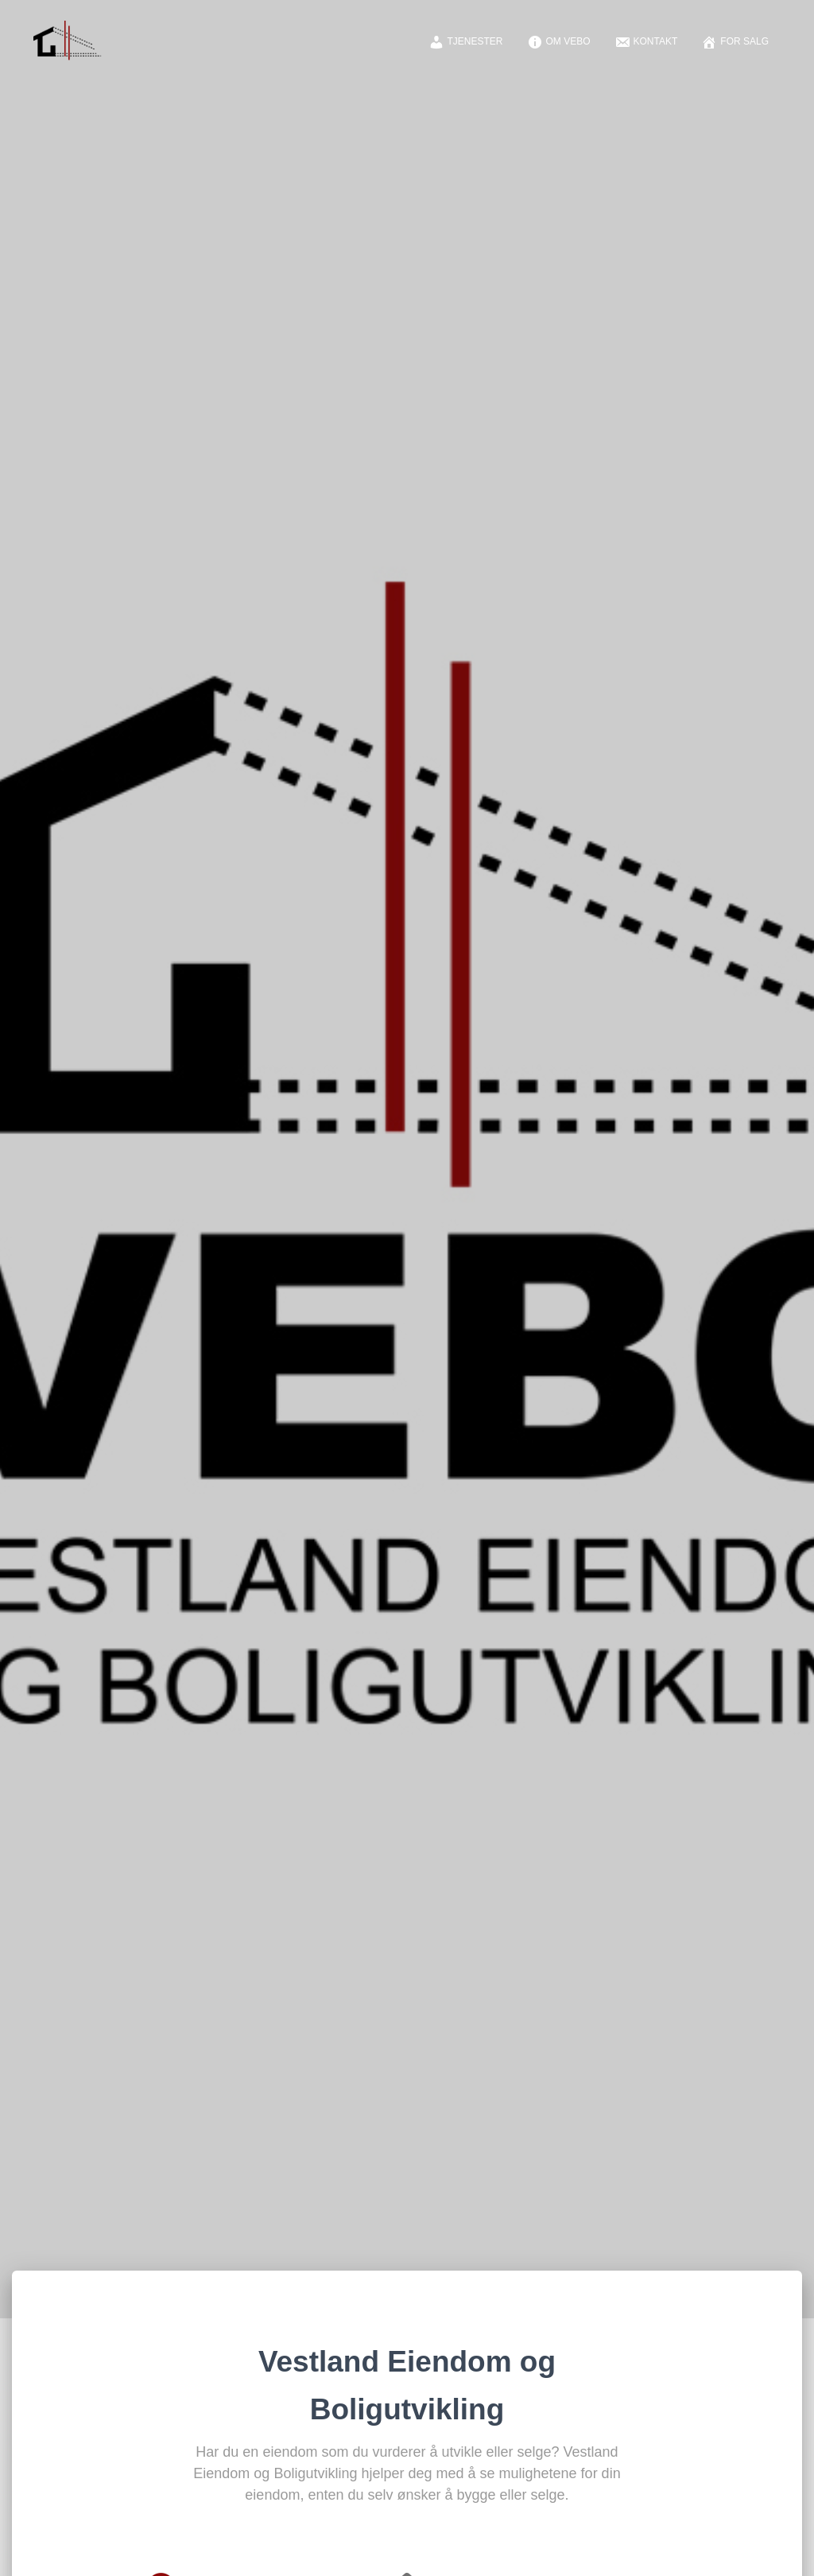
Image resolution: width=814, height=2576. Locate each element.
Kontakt (646, 42)
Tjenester (465, 42)
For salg (735, 42)
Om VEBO (559, 42)
